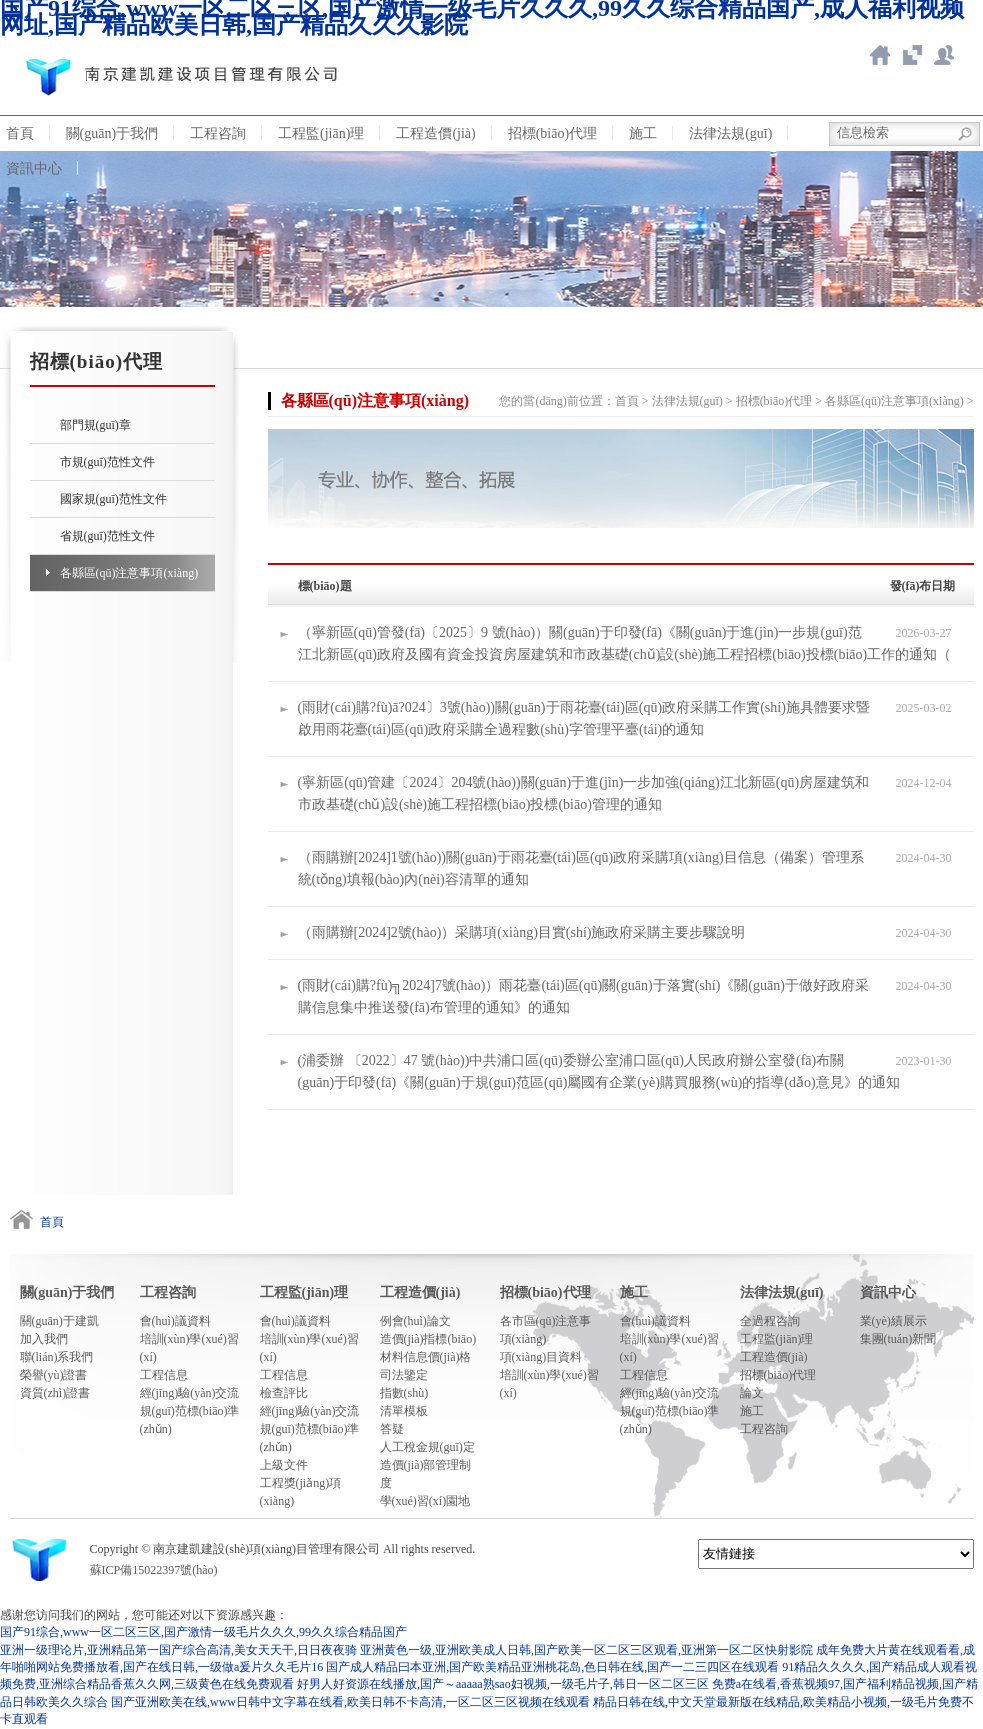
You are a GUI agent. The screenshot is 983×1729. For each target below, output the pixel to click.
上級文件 (284, 1465)
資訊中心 (888, 1292)
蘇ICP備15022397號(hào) (154, 1570)
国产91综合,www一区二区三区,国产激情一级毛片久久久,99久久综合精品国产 (203, 1632)
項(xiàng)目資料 (541, 1357)
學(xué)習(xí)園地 (425, 1501)
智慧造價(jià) (912, 55)
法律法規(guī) (730, 133)
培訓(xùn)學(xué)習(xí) (189, 1348)
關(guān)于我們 (112, 133)
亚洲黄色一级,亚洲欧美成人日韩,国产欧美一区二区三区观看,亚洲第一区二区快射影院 (586, 1650)
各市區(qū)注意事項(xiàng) (546, 1330)
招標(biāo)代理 (552, 133)
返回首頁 (880, 55)
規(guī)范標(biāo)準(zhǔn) (190, 1420)
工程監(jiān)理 (321, 133)
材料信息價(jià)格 (426, 1357)
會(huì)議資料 (175, 1321)
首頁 (627, 401)
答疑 (392, 1429)
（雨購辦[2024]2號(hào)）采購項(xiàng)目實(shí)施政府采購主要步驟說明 (522, 932)
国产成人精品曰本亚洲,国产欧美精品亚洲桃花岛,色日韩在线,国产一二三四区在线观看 (552, 1667)
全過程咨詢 (770, 1321)
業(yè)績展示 (893, 1321)
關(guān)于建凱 (59, 1321)
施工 (643, 133)
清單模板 (404, 1411)
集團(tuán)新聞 (898, 1339)
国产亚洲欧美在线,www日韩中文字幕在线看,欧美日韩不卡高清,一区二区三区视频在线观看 (350, 1702)
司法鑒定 (404, 1375)
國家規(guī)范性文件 (113, 499)
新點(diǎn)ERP (944, 55)
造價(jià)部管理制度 (426, 1474)
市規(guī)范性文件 (107, 462)
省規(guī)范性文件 (107, 536)
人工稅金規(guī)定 (427, 1447)
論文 (752, 1393)
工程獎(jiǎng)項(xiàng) (301, 1492)
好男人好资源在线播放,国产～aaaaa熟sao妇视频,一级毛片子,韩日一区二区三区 (503, 1684)
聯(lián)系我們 (57, 1357)
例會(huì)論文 (415, 1321)
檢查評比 (284, 1393)
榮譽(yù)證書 (54, 1375)
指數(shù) (404, 1393)
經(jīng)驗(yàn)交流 (190, 1393)
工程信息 (164, 1375)
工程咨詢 (218, 133)
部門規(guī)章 (95, 425)
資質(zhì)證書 (55, 1393)
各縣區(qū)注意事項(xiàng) (129, 573)
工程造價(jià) (435, 133)
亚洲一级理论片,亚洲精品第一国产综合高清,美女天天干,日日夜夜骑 (178, 1650)
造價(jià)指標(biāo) (428, 1339)
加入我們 (44, 1339)
